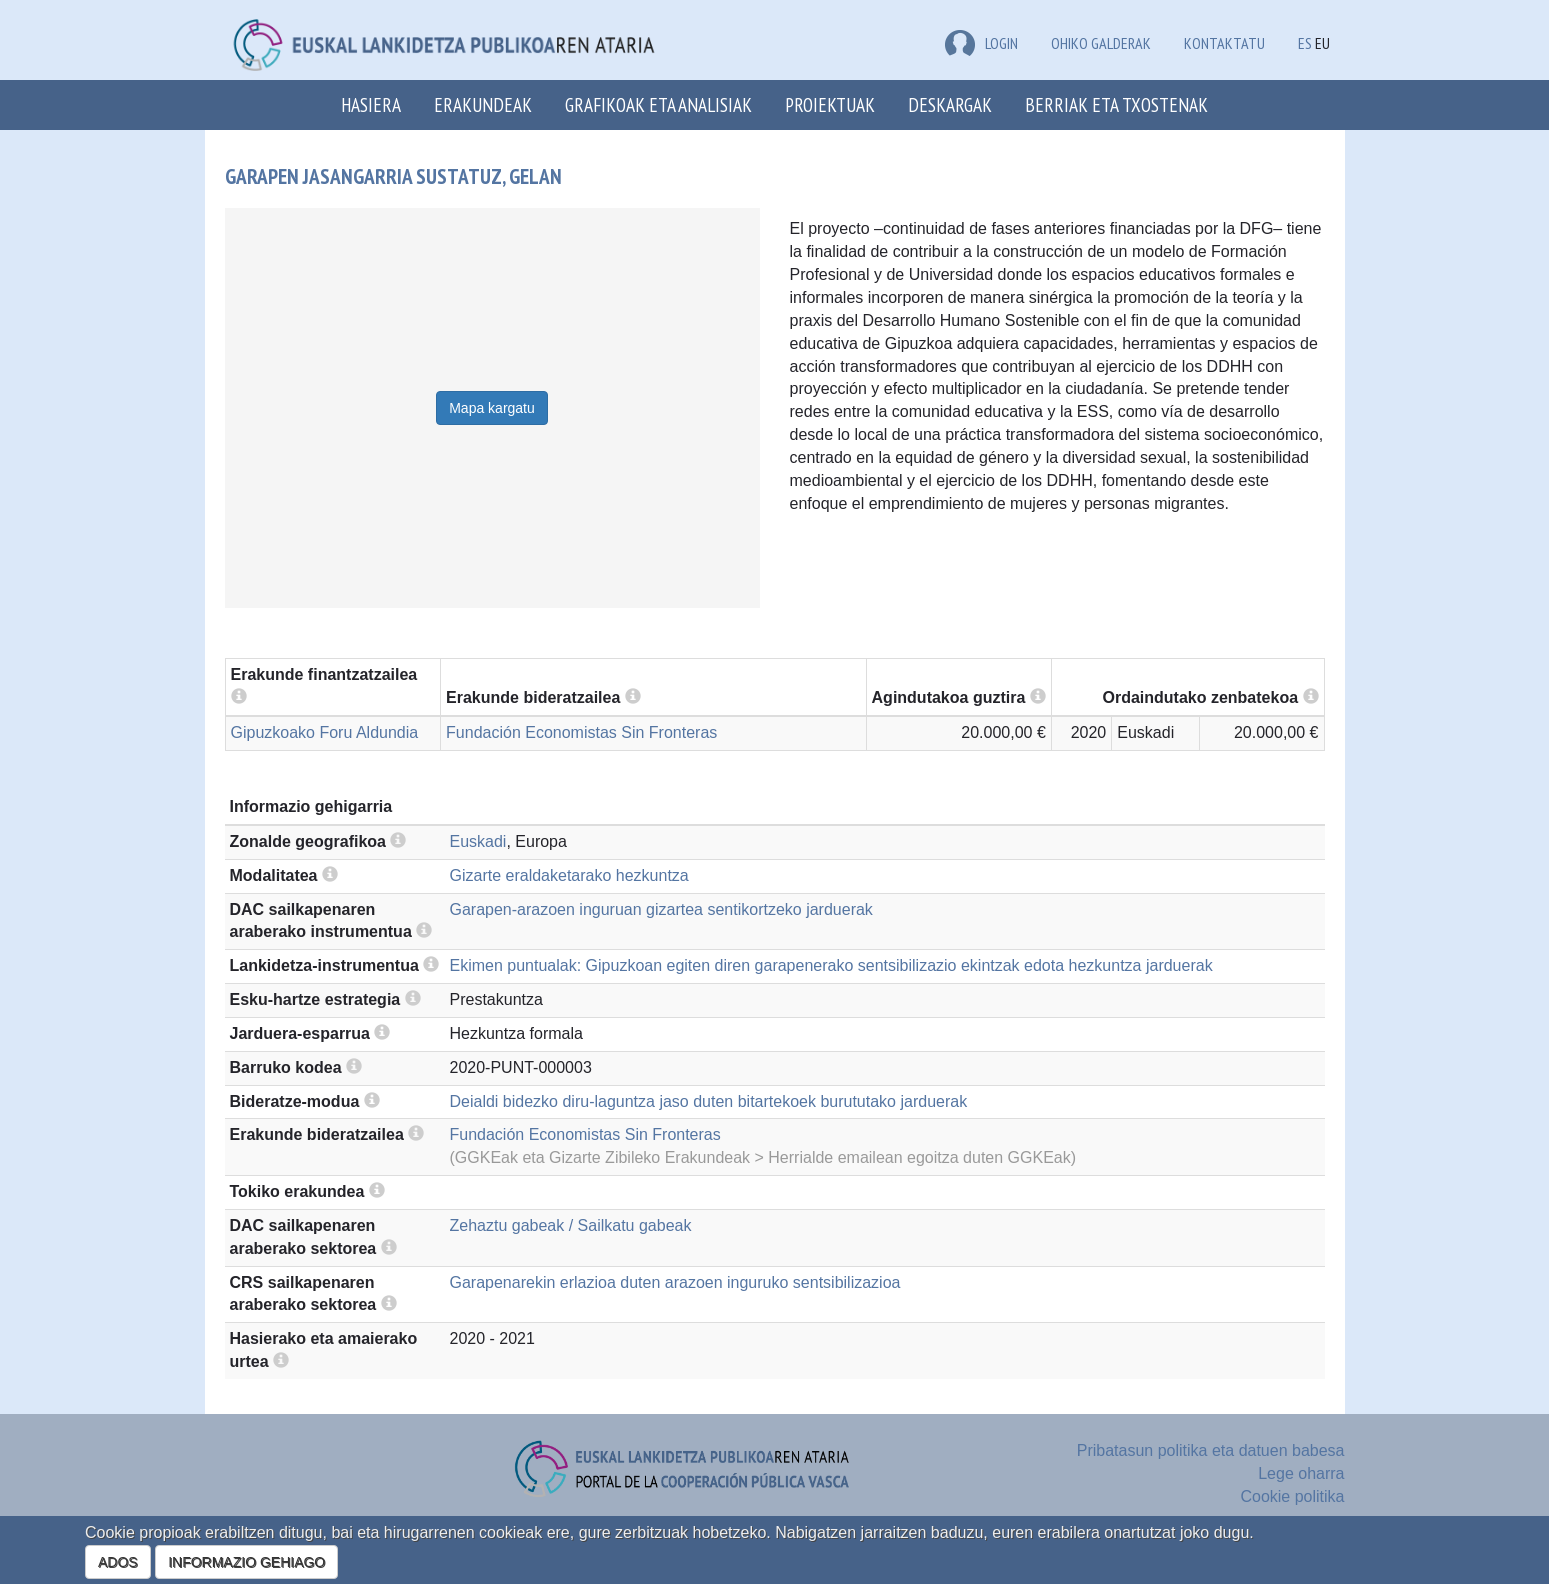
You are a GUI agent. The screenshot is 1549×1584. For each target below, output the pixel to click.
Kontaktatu (1224, 43)
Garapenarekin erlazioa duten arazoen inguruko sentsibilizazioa (675, 1282)
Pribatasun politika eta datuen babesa (1211, 1450)
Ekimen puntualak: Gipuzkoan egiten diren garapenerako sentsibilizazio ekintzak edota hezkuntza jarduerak (831, 965)
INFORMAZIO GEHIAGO (246, 1562)
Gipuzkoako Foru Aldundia (325, 732)
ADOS (118, 1562)
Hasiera (371, 104)
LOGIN (981, 43)
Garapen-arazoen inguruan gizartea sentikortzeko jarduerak (661, 909)
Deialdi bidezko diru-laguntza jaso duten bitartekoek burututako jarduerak (709, 1101)
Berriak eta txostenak (1116, 104)
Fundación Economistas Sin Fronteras (581, 732)
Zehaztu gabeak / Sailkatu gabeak (571, 1225)
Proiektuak (830, 104)
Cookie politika (1292, 1496)
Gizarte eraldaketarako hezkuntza (569, 875)
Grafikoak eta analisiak (658, 104)
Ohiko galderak (1101, 43)
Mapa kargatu (492, 408)
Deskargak (950, 104)
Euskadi (478, 841)
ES (1305, 43)
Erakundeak (483, 104)
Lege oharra (1301, 1473)
